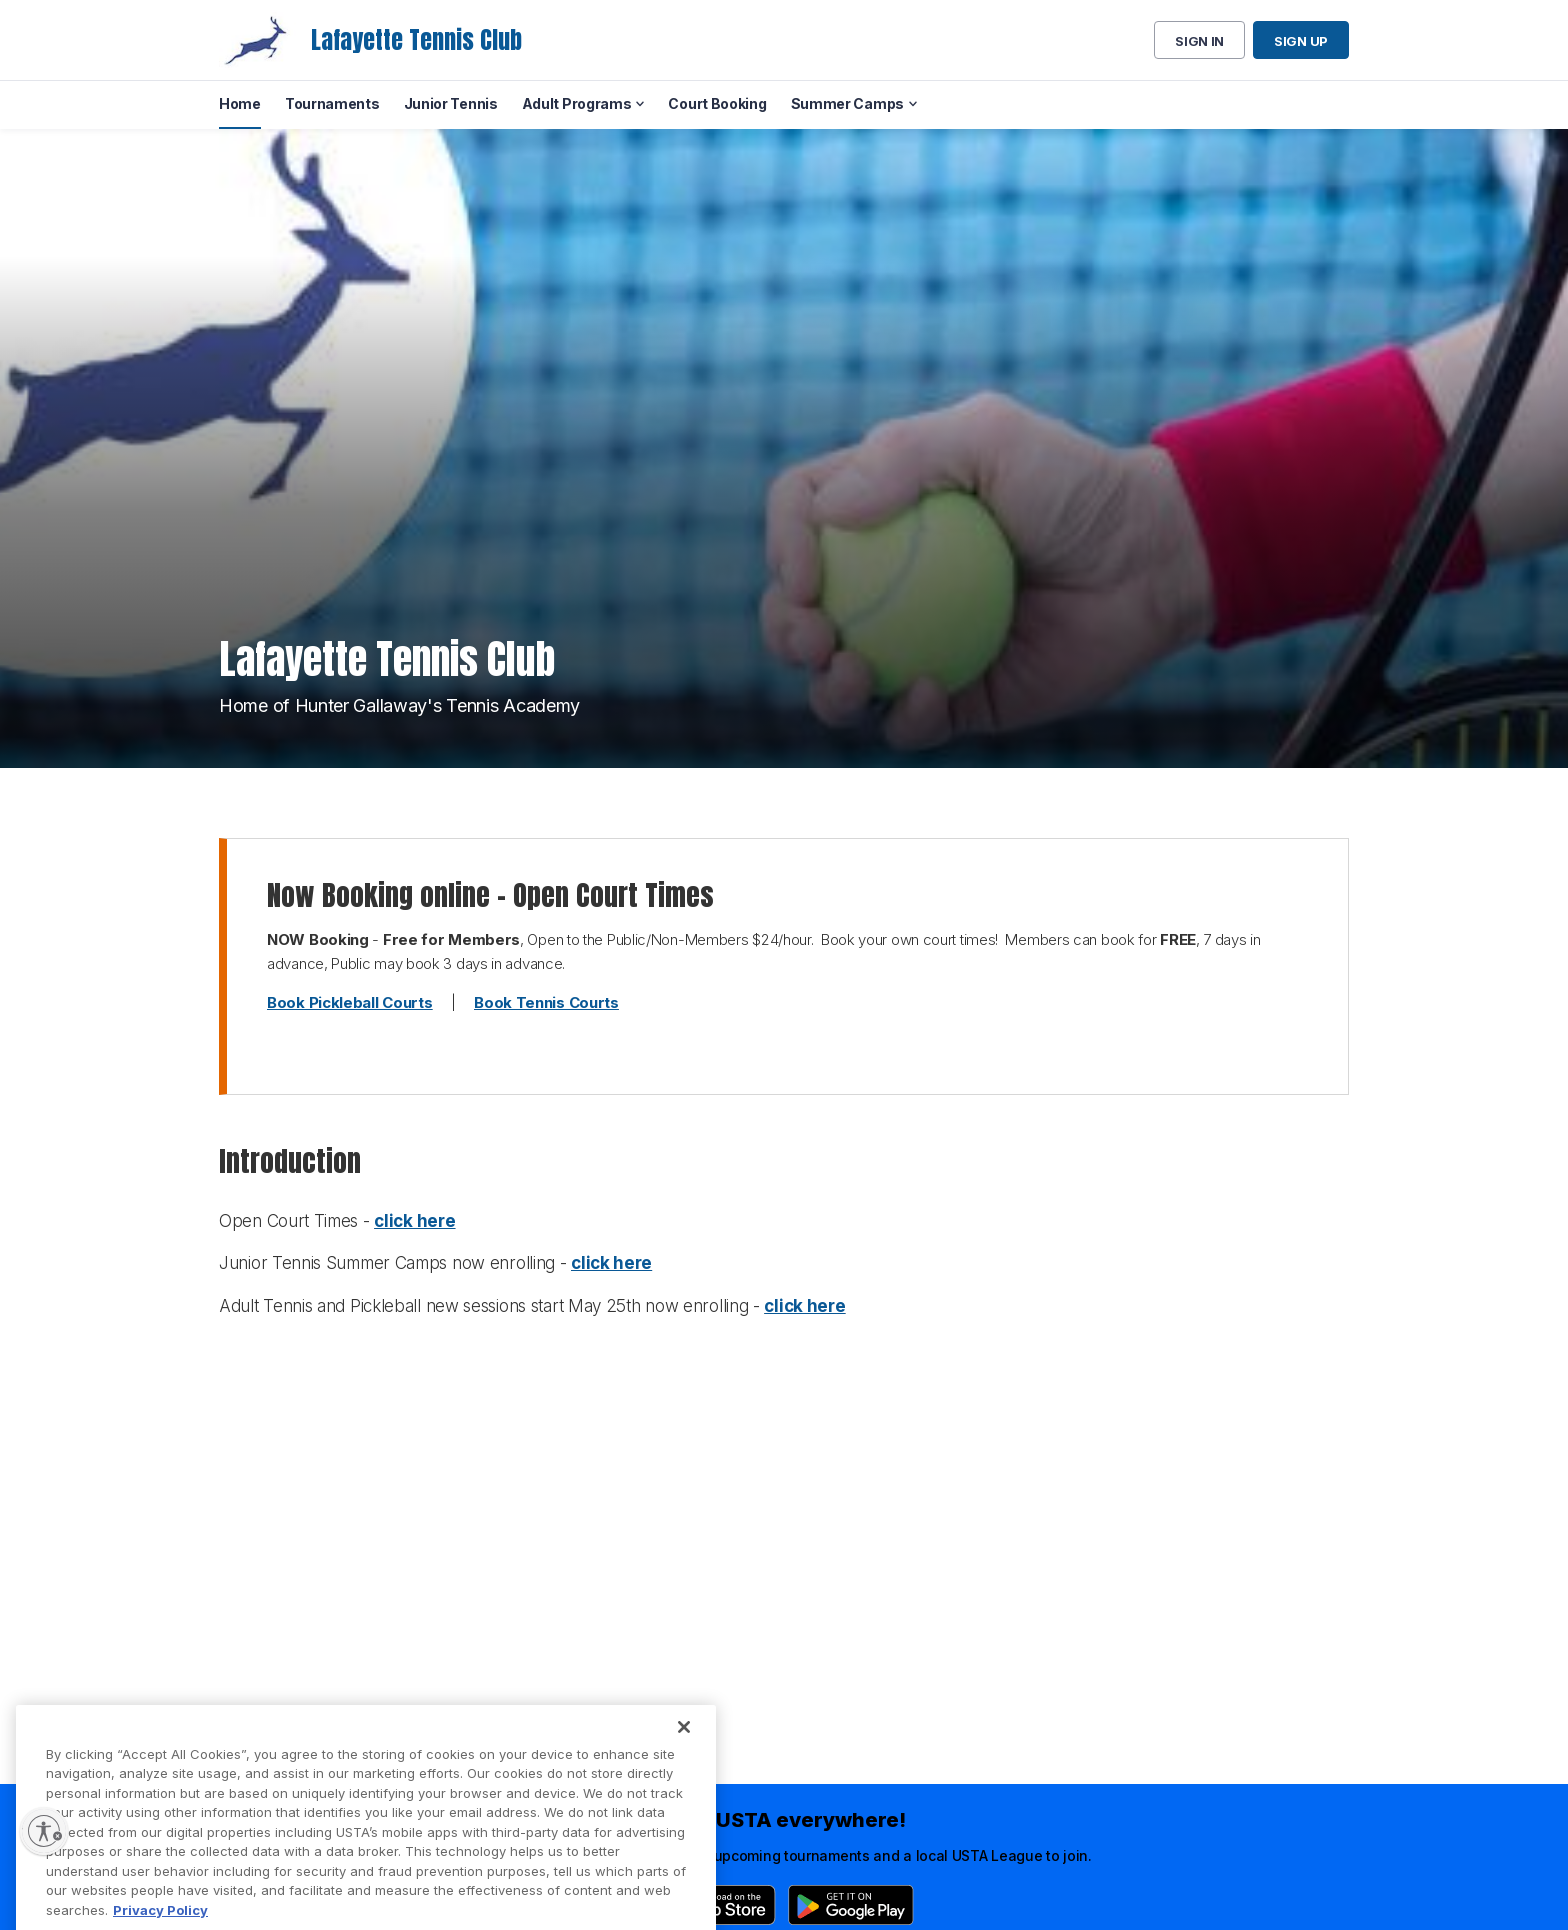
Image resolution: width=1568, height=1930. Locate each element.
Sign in (1199, 41)
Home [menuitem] (240, 103)
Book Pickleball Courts (349, 1002)
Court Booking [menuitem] (717, 103)
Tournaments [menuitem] (332, 103)
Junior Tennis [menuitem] (451, 103)
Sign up (1301, 41)
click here (414, 1221)
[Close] (684, 1750)
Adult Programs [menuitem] (577, 103)
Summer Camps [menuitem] (847, 103)
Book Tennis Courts (546, 1002)
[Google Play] (851, 1905)
